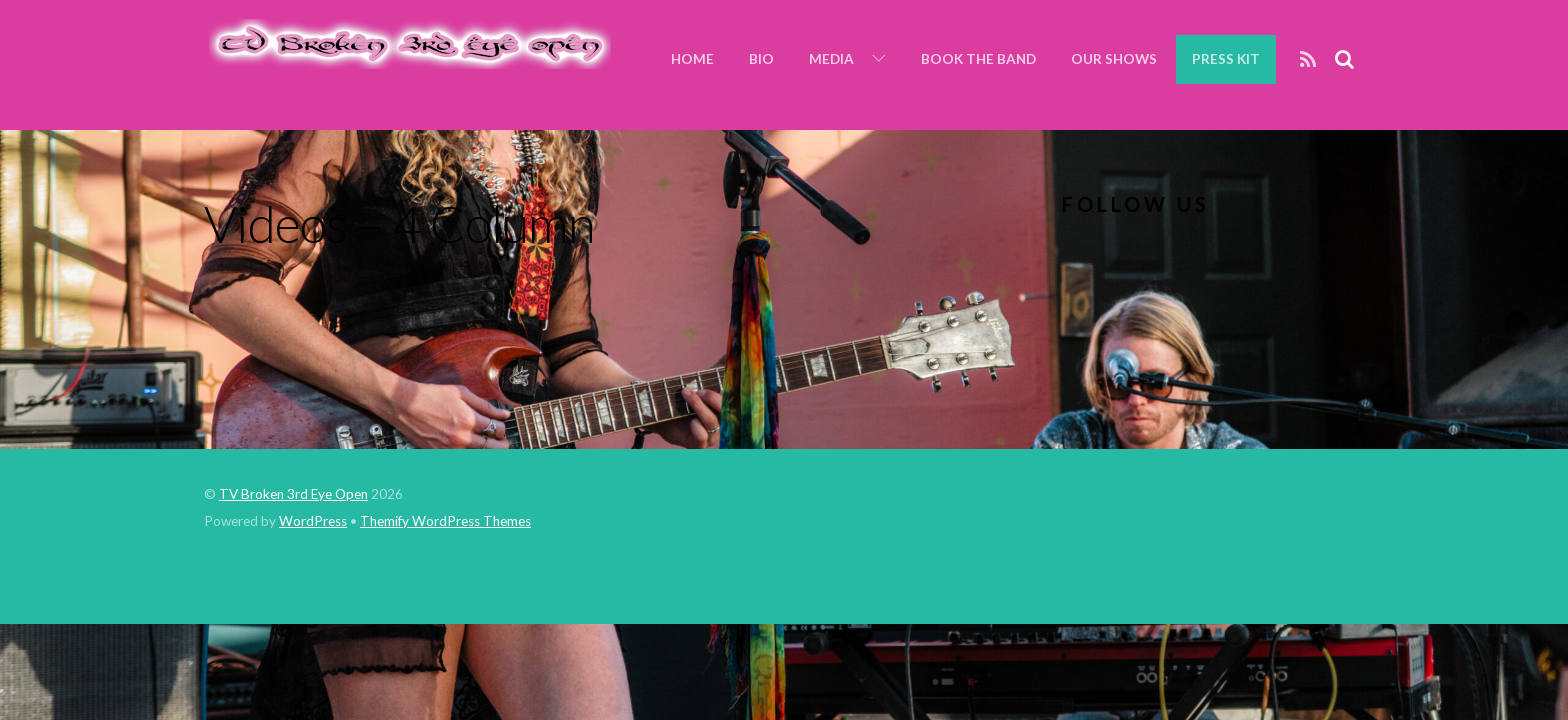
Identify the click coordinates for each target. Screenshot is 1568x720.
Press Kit (1226, 59)
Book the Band (978, 59)
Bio (761, 59)
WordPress (313, 521)
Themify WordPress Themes (445, 521)
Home (692, 59)
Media (831, 59)
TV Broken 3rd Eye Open (293, 494)
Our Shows (1114, 59)
